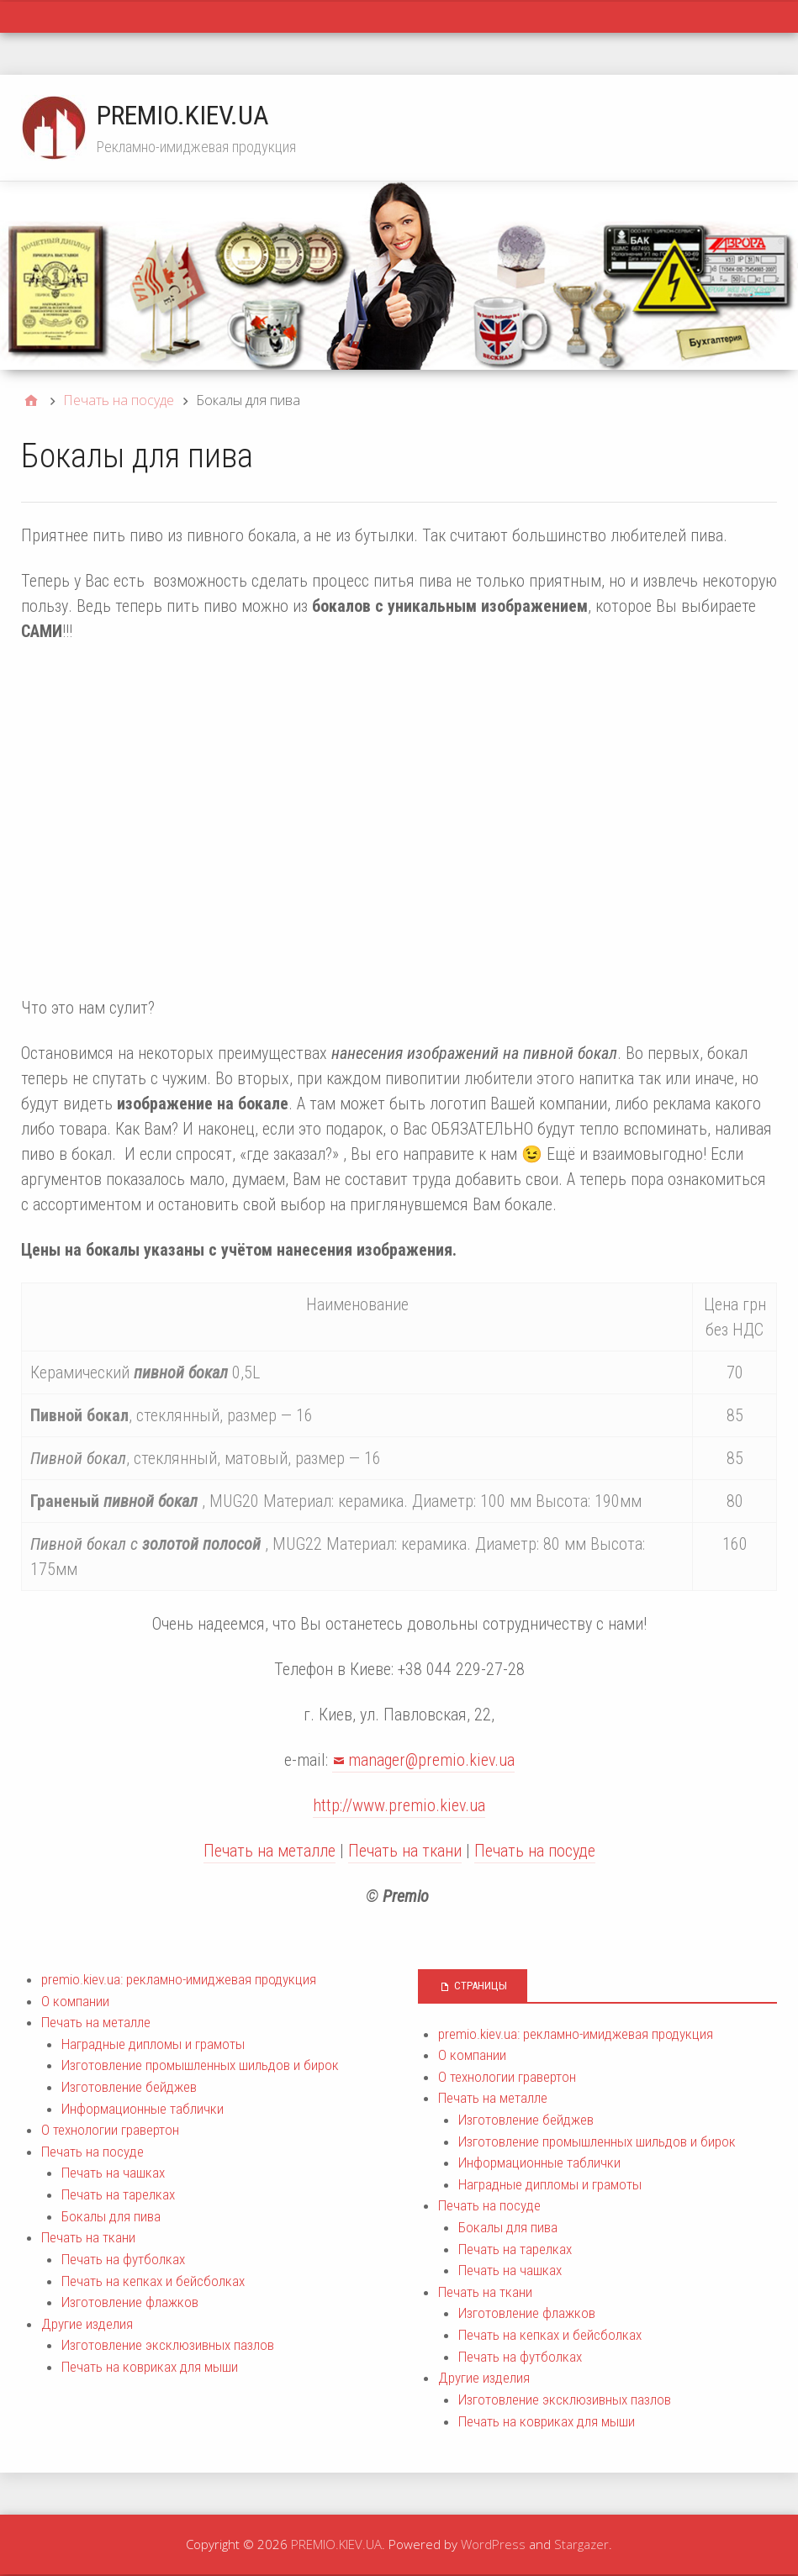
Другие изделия (87, 2323)
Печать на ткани (405, 1851)
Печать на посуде (534, 1851)
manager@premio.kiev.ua (431, 1760)
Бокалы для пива (111, 2216)
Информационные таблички (142, 2108)
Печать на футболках (123, 2259)
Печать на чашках (113, 2172)
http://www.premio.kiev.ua (399, 1805)
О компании (75, 2001)
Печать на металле (269, 1851)
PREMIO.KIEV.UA (183, 115)
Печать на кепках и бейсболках (153, 2281)
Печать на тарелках (118, 2194)
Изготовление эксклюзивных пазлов (167, 2344)
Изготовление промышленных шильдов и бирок (200, 2065)
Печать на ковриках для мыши (149, 2366)
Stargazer (581, 2544)
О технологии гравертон (110, 2129)
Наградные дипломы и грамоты (153, 2044)
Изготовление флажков (129, 2302)
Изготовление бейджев (129, 2086)
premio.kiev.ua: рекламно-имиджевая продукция (178, 1979)
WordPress (493, 2544)
